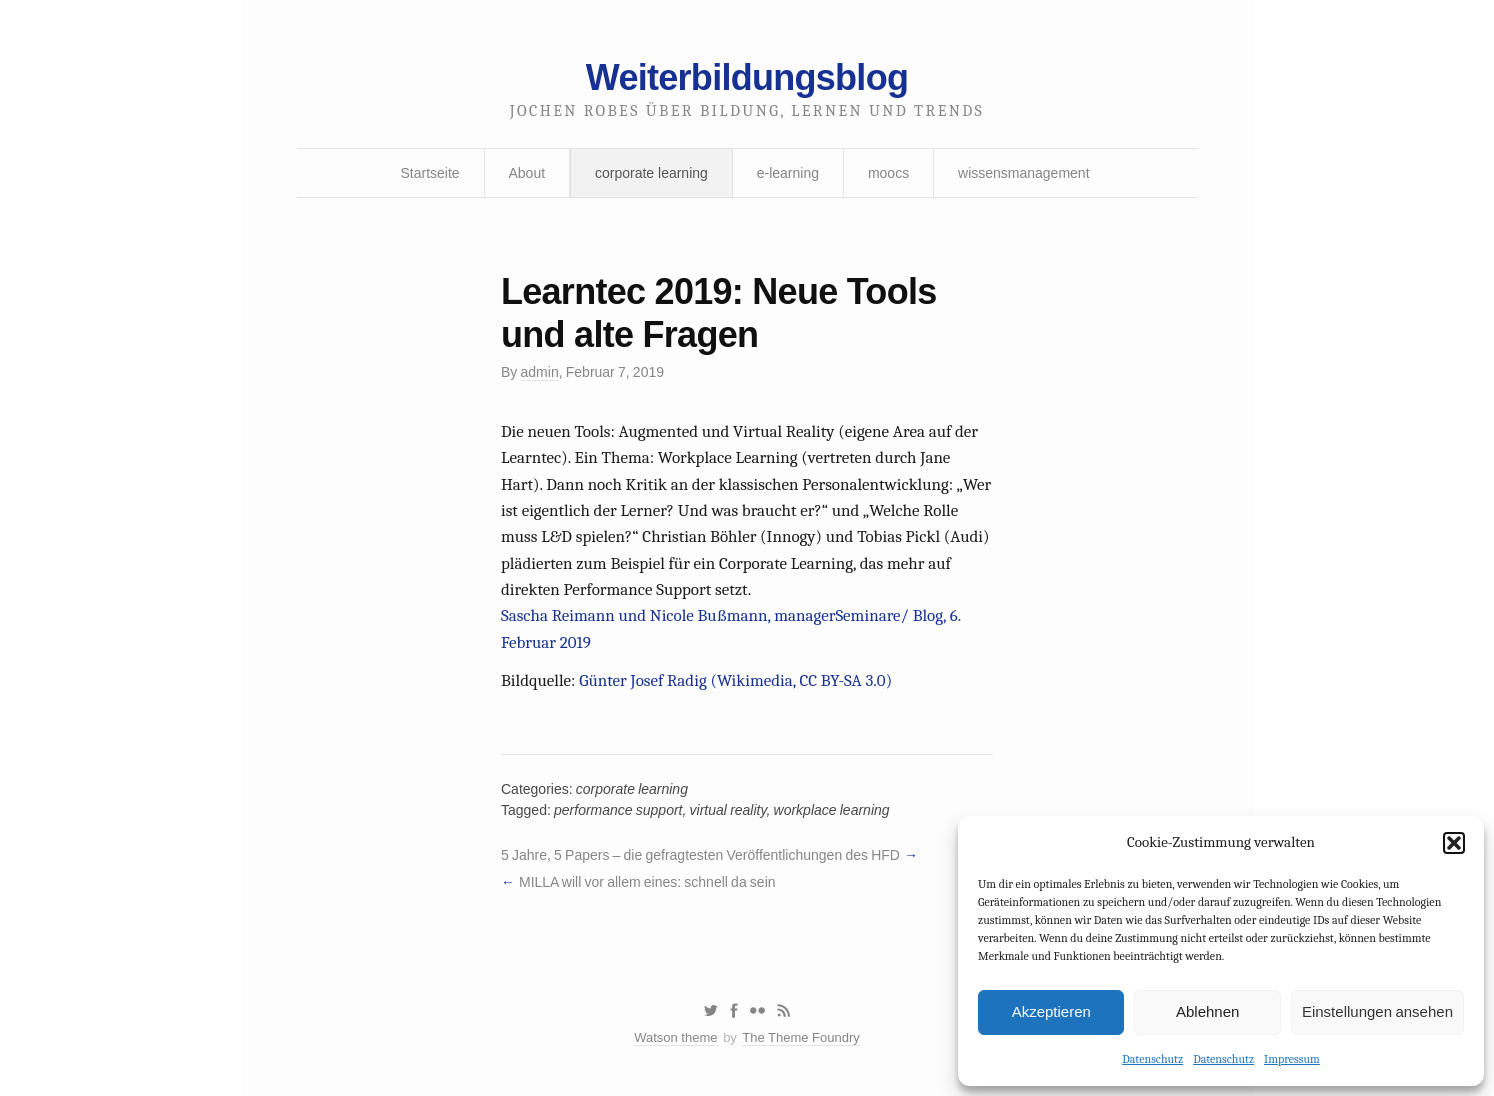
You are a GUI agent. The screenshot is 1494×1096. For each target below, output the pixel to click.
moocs (888, 173)
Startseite (429, 173)
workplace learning (832, 810)
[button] (1454, 843)
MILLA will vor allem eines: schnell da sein (647, 882)
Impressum (1292, 1059)
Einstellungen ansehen (1377, 1011)
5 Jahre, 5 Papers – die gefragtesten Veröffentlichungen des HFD (700, 855)
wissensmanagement (1024, 173)
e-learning (788, 173)
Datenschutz (1152, 1059)
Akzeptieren (1051, 1011)
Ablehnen (1207, 1011)
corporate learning (651, 173)
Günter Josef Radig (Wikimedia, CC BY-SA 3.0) (735, 680)
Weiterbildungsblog (747, 77)
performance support (618, 810)
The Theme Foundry (801, 1037)
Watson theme (675, 1037)
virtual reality (728, 810)
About (527, 173)
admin (540, 372)
